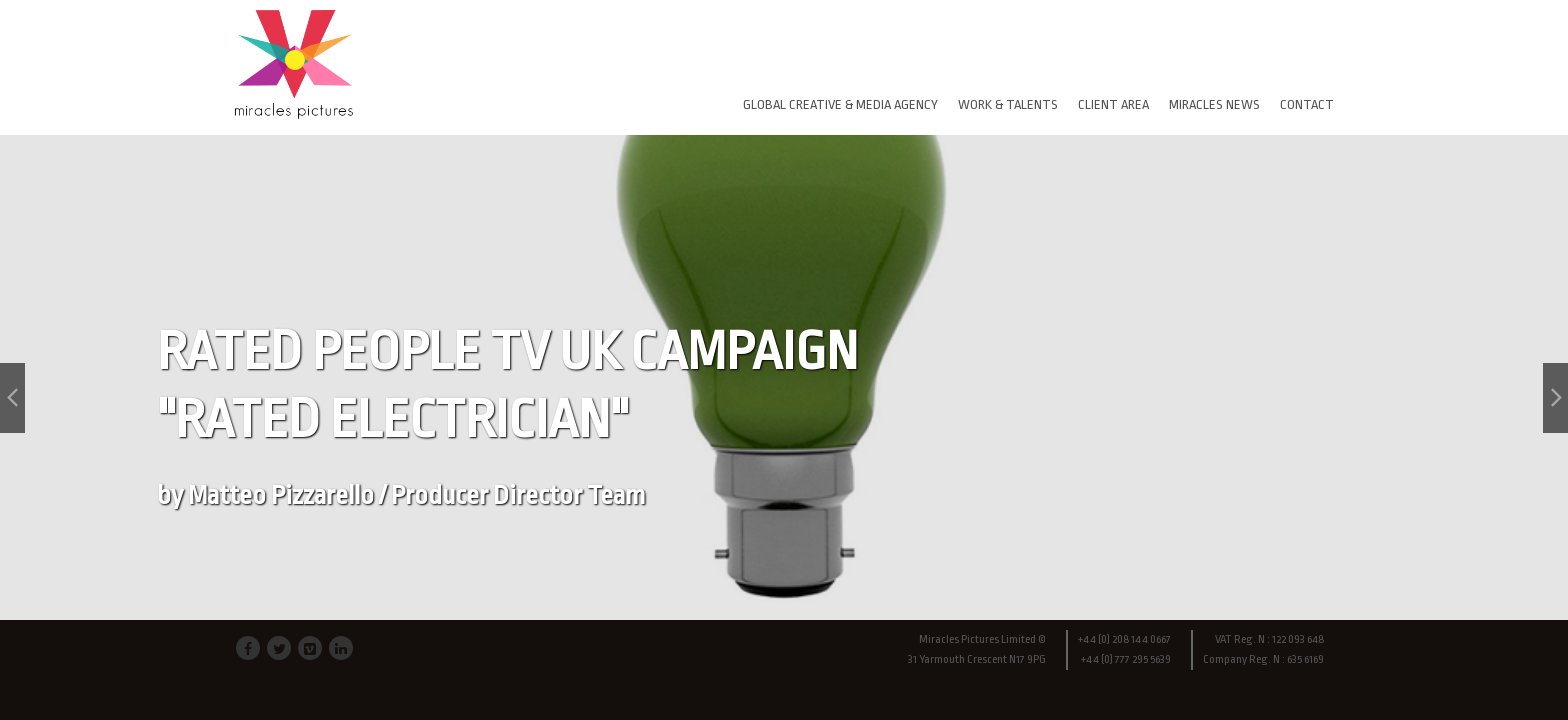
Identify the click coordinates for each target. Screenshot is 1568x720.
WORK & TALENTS (1008, 104)
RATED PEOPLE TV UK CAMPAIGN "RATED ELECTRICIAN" (507, 415)
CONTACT (1307, 104)
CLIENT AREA (1113, 104)
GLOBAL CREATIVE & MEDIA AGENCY (840, 104)
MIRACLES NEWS (1214, 104)
